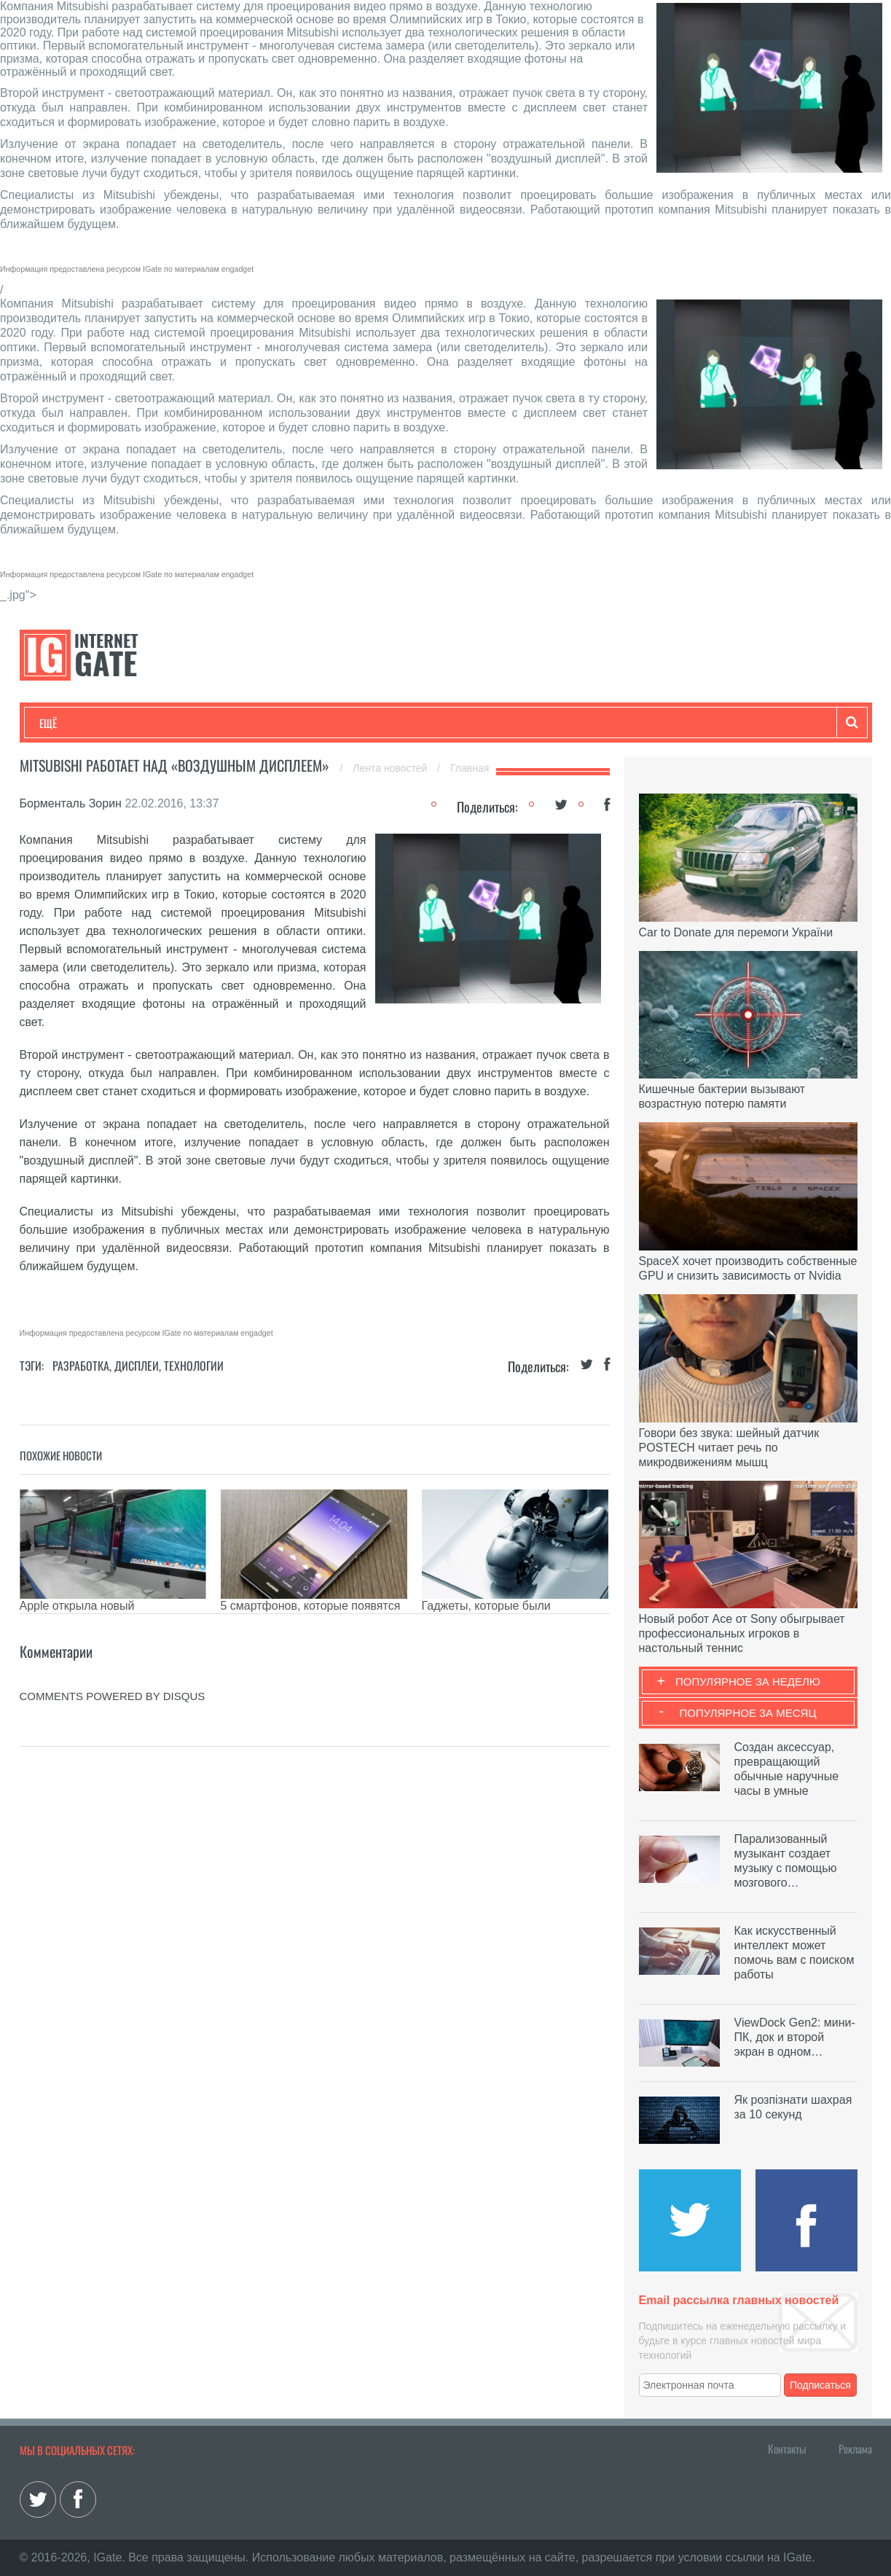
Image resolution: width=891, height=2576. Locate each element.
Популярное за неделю (747, 1681)
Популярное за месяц (747, 1713)
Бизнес (219, 723)
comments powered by (112, 1696)
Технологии (66, 723)
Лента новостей (391, 768)
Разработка (80, 1365)
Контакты (787, 2448)
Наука (278, 723)
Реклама (855, 2448)
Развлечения (144, 723)
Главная (469, 768)
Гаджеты (480, 723)
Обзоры (414, 723)
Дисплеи (136, 1365)
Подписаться (820, 2385)
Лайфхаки (343, 723)
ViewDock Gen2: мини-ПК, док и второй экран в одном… (794, 2037)
